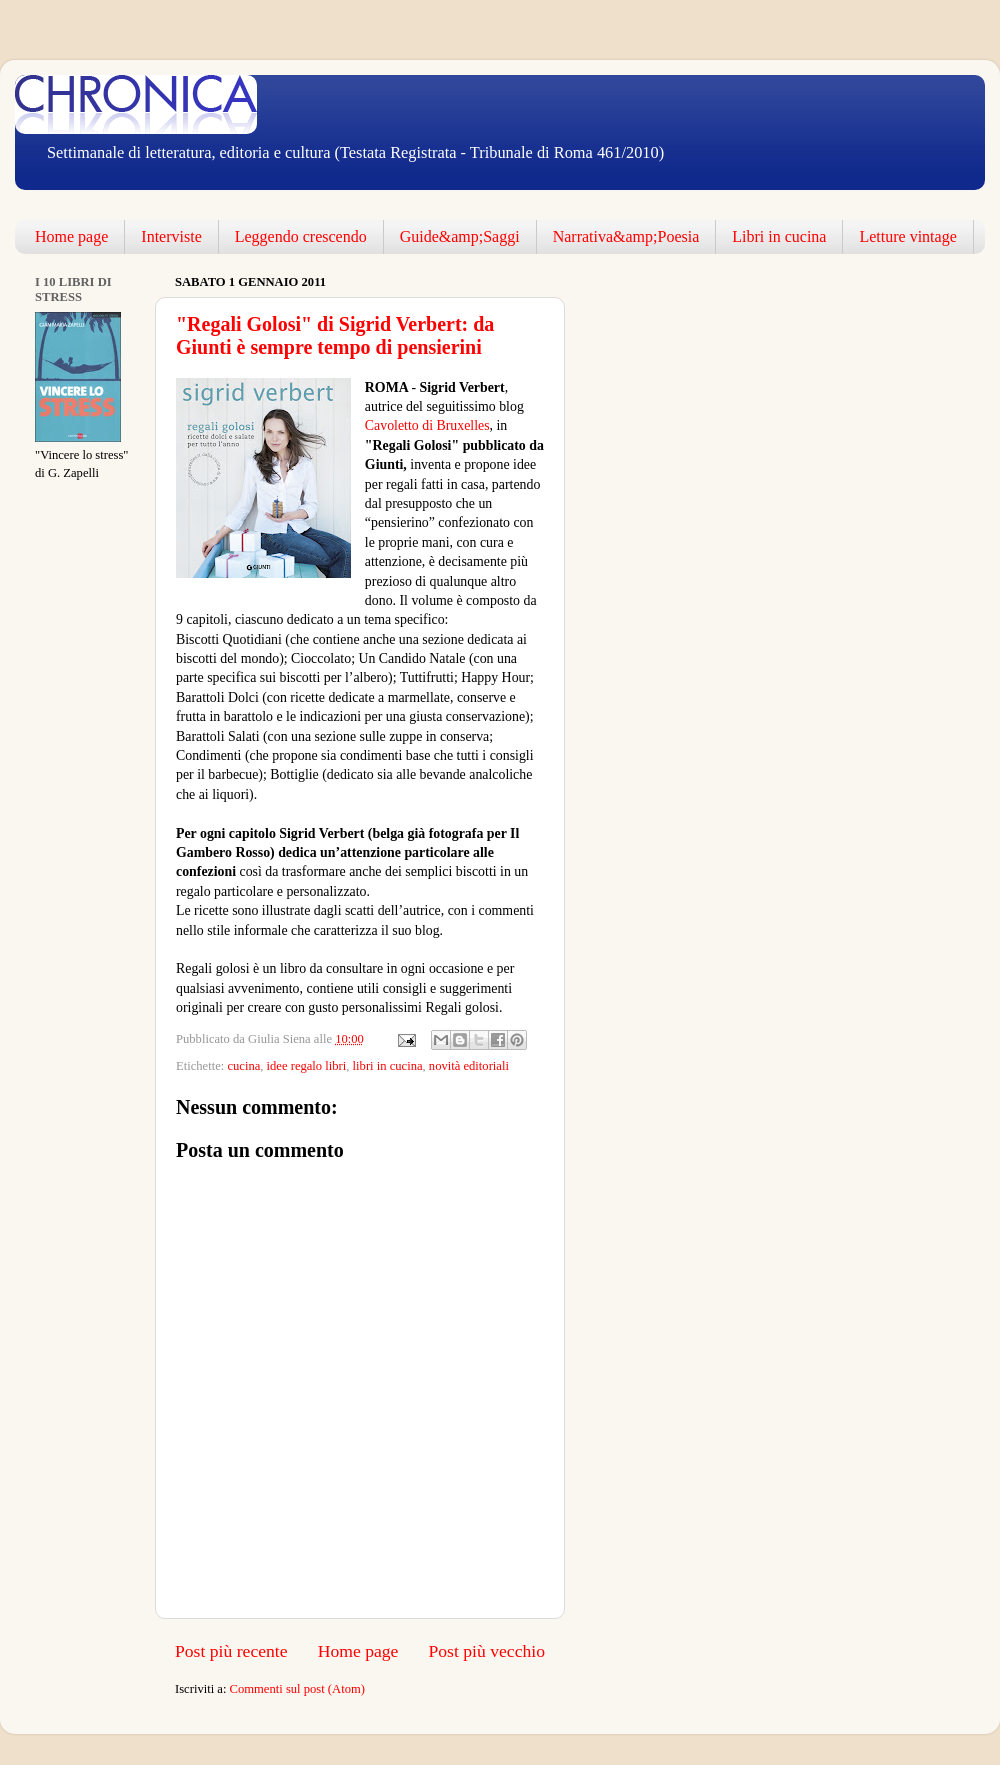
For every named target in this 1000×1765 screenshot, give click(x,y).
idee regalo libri (307, 1066)
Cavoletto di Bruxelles (427, 425)
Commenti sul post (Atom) (297, 1689)
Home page (71, 236)
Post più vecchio (486, 1651)
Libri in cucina (779, 236)
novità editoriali (469, 1066)
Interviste (171, 236)
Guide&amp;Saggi (460, 236)
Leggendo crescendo (301, 236)
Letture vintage (907, 236)
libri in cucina (388, 1066)
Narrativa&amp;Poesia (626, 236)
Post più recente (231, 1651)
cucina (243, 1066)
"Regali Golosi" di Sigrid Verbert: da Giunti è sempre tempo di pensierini (335, 335)
